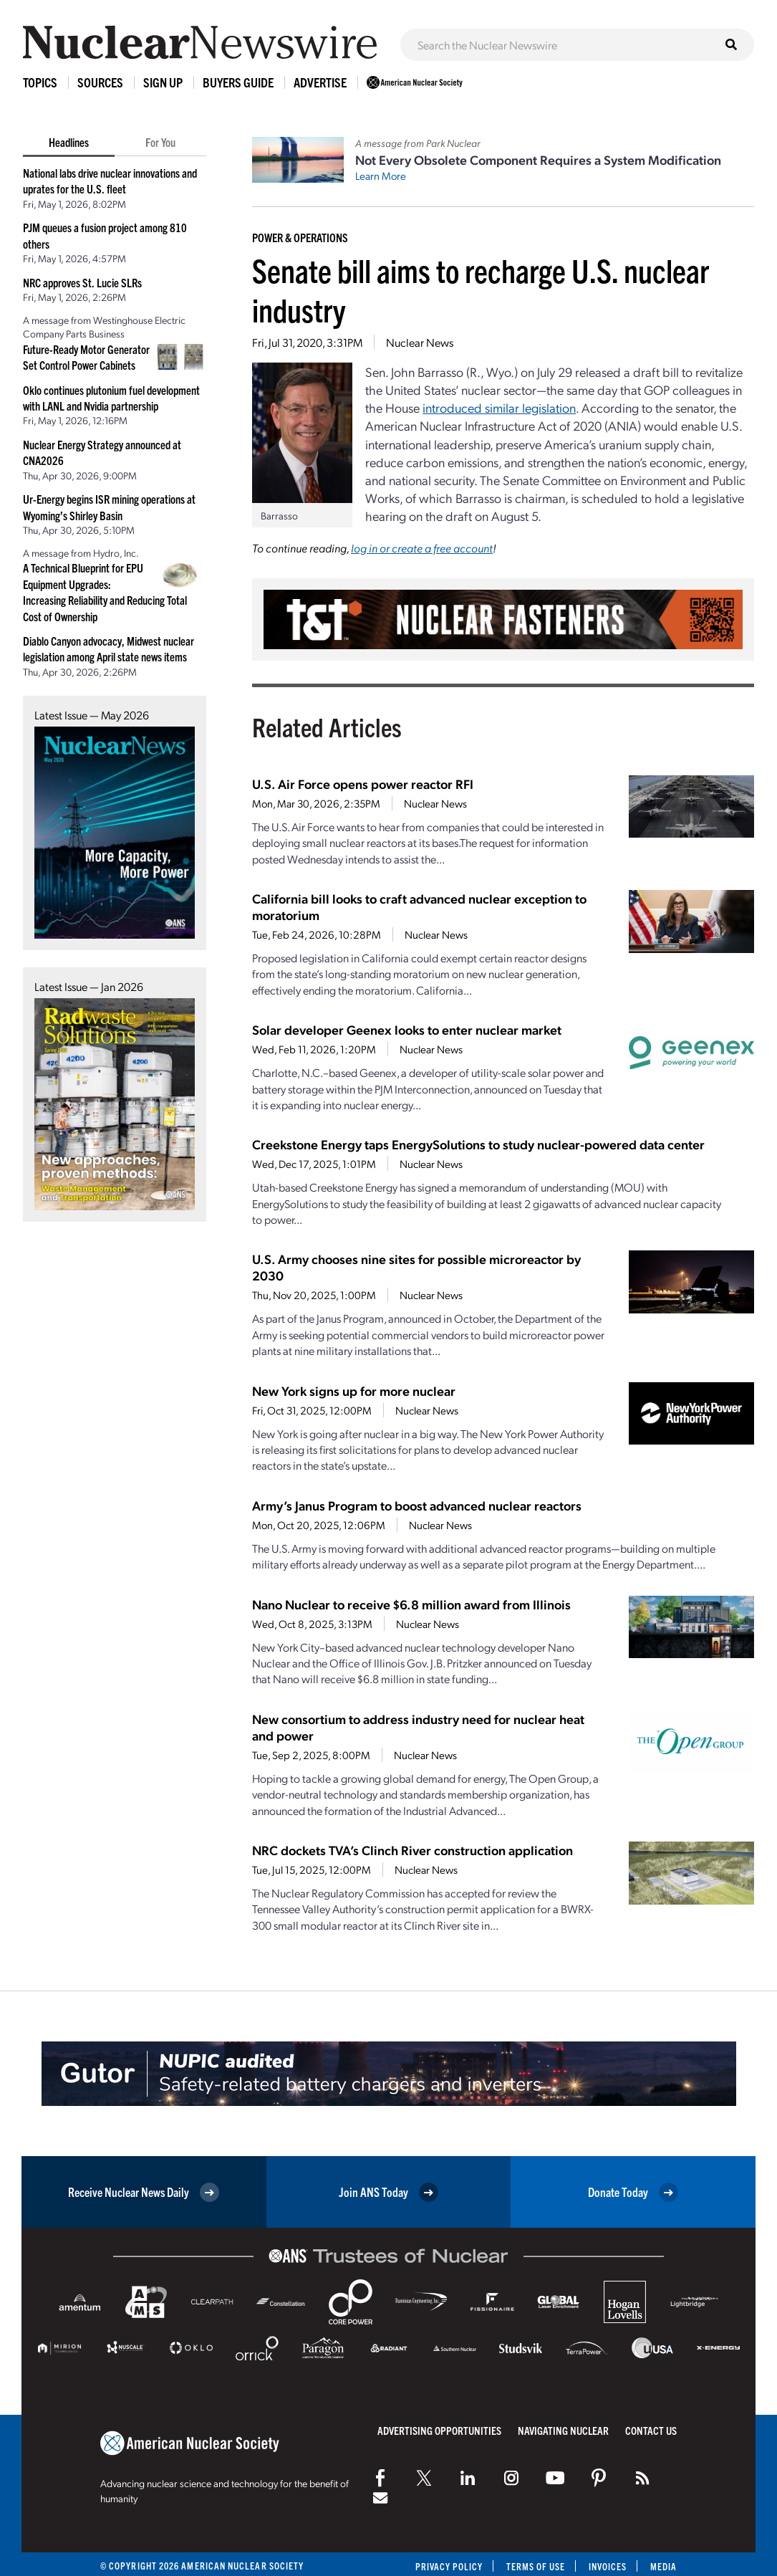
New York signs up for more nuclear (353, 1390)
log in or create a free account (422, 547)
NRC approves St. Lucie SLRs (82, 282)
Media (663, 2566)
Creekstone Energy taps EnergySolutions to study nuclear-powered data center (478, 1144)
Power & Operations (300, 237)
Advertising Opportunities (439, 2430)
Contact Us (651, 2430)
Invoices (607, 2566)
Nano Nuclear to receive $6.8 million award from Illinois (411, 1604)
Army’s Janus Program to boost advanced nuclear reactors (416, 1505)
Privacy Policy (447, 2566)
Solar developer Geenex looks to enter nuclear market (406, 1029)
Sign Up (163, 82)
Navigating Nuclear (563, 2430)
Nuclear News (419, 342)
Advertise (320, 82)
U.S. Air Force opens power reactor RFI (362, 783)
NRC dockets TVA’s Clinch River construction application (412, 1850)
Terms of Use (534, 2566)
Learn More (380, 175)
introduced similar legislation (499, 407)
